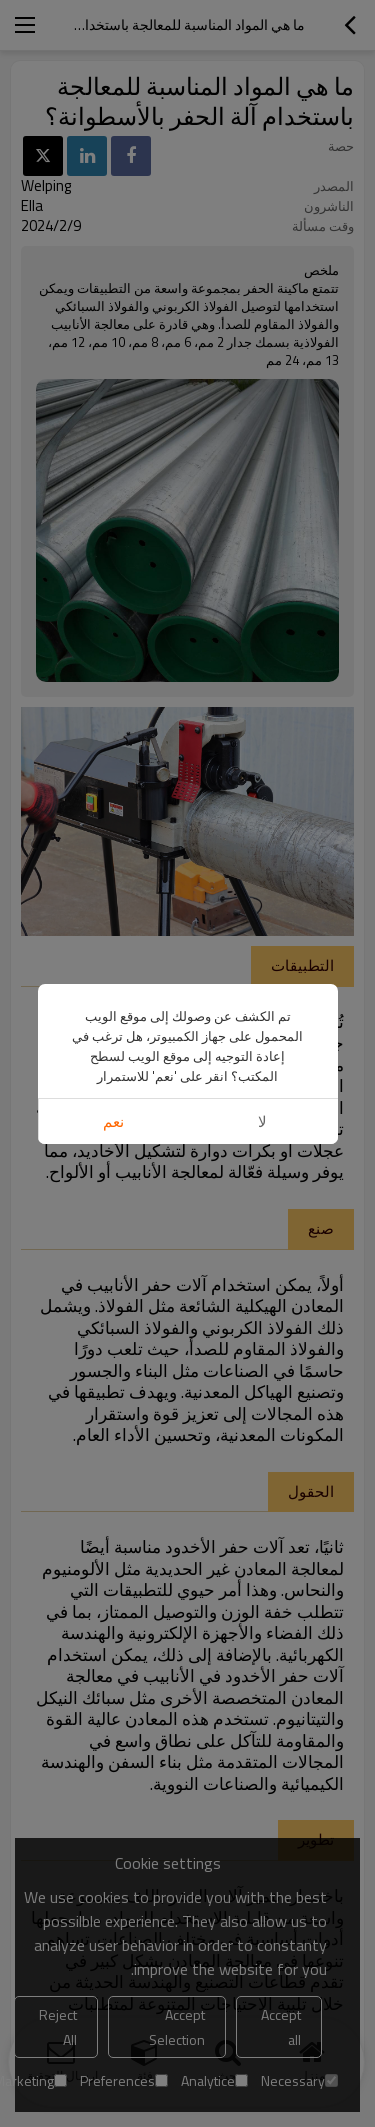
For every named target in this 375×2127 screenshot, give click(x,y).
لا (262, 1121)
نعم (113, 1121)
